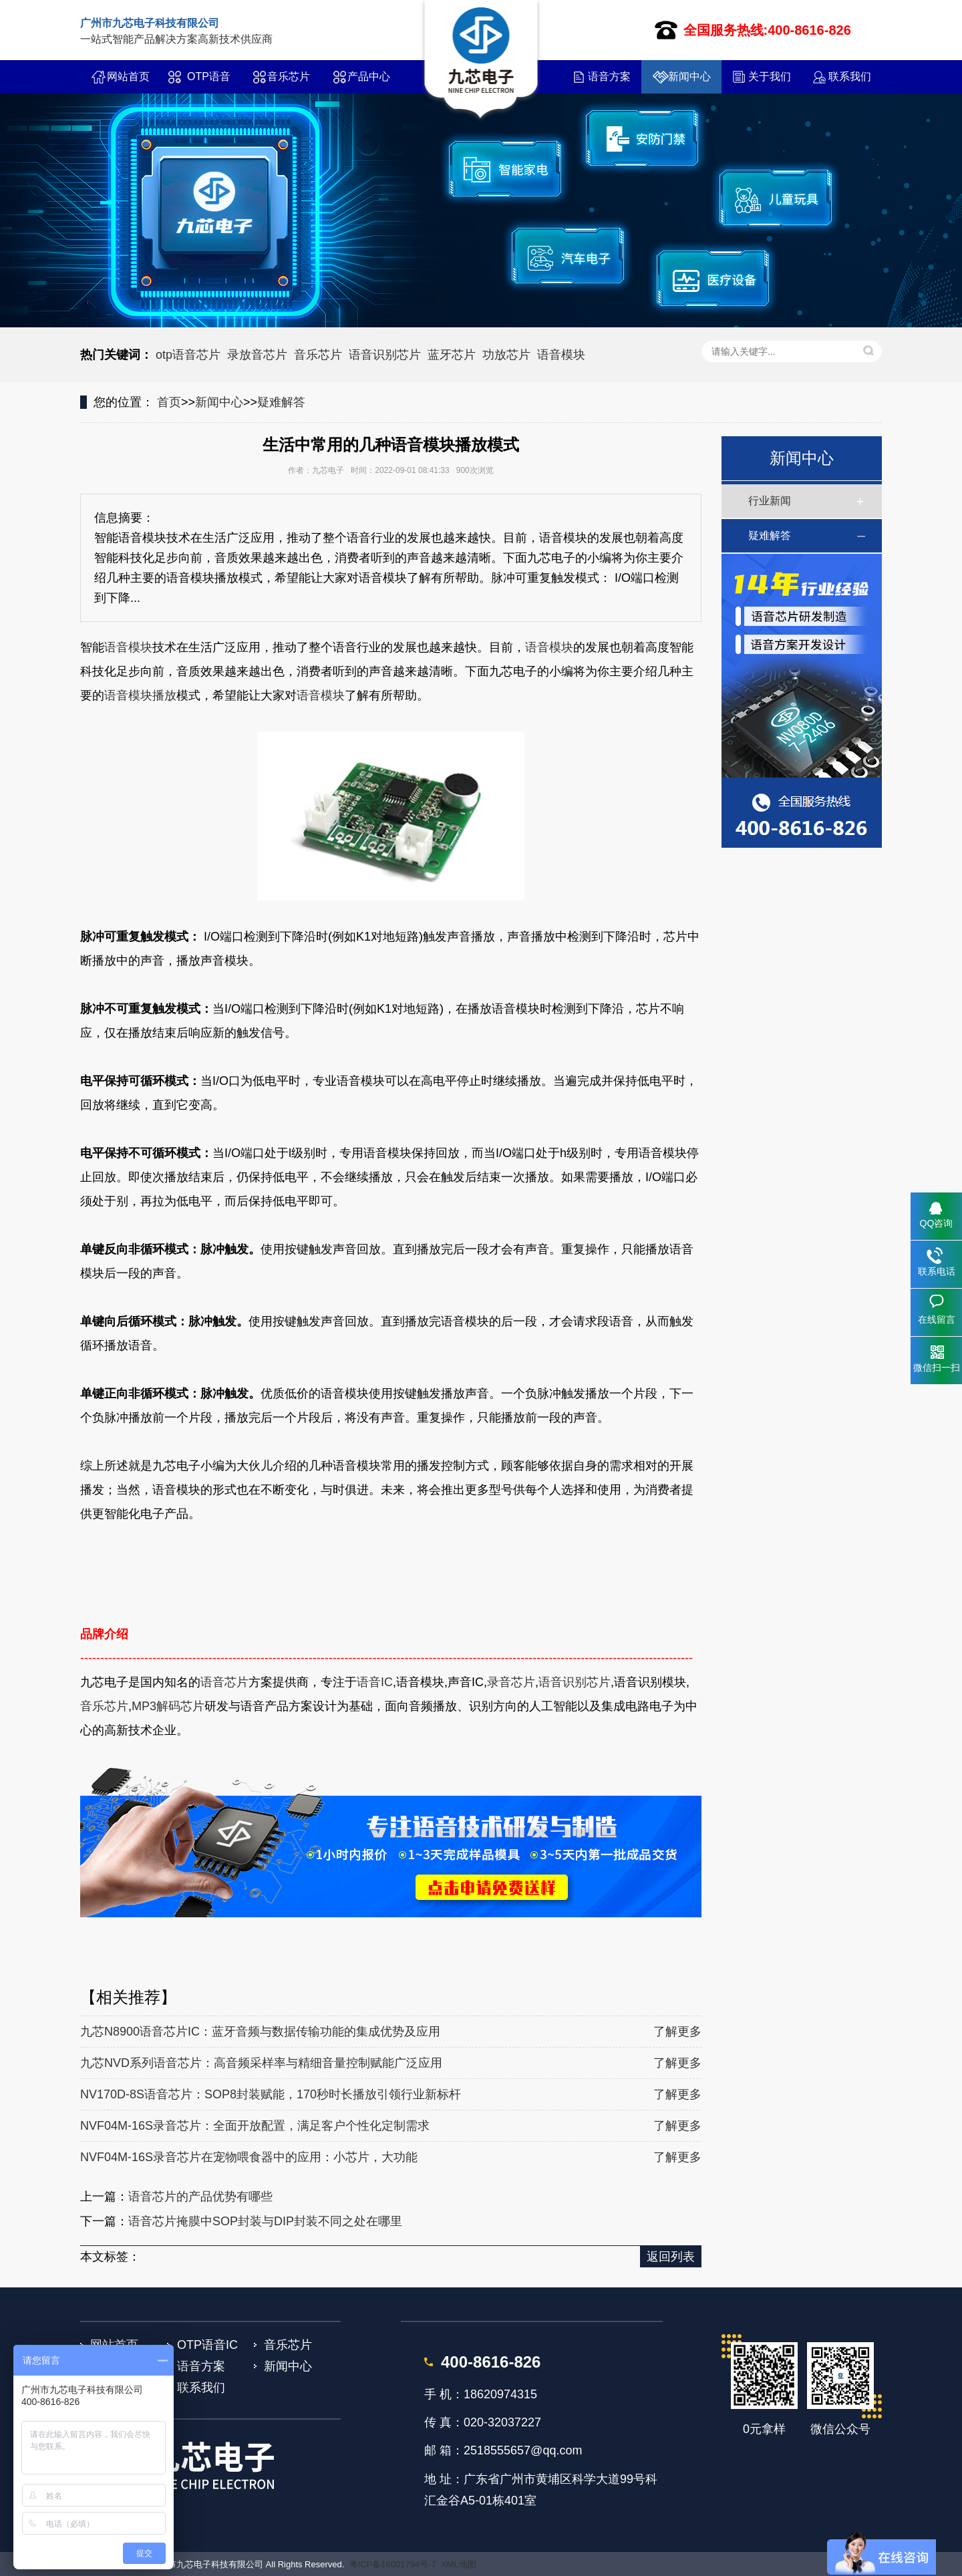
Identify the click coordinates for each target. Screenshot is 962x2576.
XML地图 (458, 2564)
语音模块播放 (140, 695)
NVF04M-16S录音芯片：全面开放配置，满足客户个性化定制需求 (255, 2125)
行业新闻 (769, 500)
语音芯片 (224, 1682)
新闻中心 (689, 76)
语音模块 (561, 354)
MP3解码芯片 (168, 1706)
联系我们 (849, 76)
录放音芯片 (257, 354)
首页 (169, 402)
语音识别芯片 (385, 354)
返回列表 (671, 2256)
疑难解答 (281, 402)
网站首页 (128, 76)
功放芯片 (506, 354)
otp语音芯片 (188, 354)
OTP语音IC (208, 82)
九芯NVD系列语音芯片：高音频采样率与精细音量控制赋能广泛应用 (261, 2063)
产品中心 (368, 76)
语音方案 (609, 76)
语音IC (375, 1682)
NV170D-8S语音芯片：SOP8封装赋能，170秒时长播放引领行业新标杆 (270, 2094)
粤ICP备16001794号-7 (392, 2564)
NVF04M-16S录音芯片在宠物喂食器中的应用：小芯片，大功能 (249, 2157)
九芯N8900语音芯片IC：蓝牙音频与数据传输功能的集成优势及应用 (260, 2031)
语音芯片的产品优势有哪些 (200, 2196)
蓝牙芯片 (452, 354)
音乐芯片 (288, 76)
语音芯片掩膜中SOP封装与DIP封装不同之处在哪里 (265, 2221)
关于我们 (769, 76)
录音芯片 (511, 1682)
